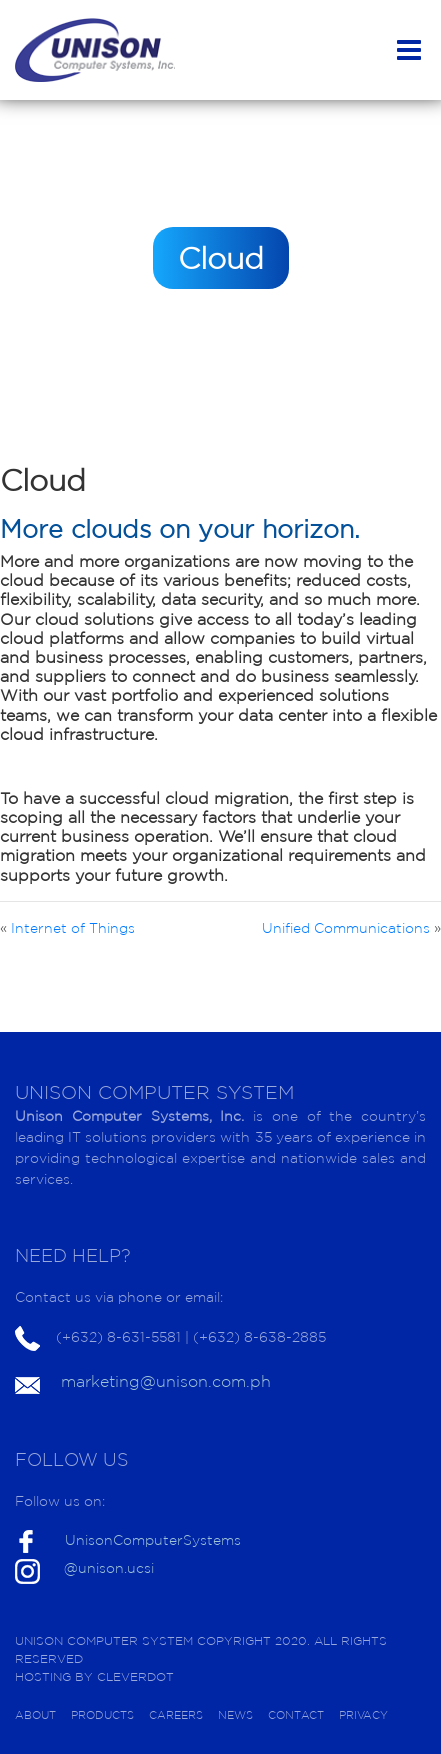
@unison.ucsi (109, 1568)
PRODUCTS (102, 1715)
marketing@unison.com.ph (166, 1381)
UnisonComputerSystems (153, 1540)
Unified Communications (346, 928)
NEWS (235, 1715)
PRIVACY (363, 1715)
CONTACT (296, 1715)
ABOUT (35, 1715)
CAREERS (176, 1715)
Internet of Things (73, 928)
